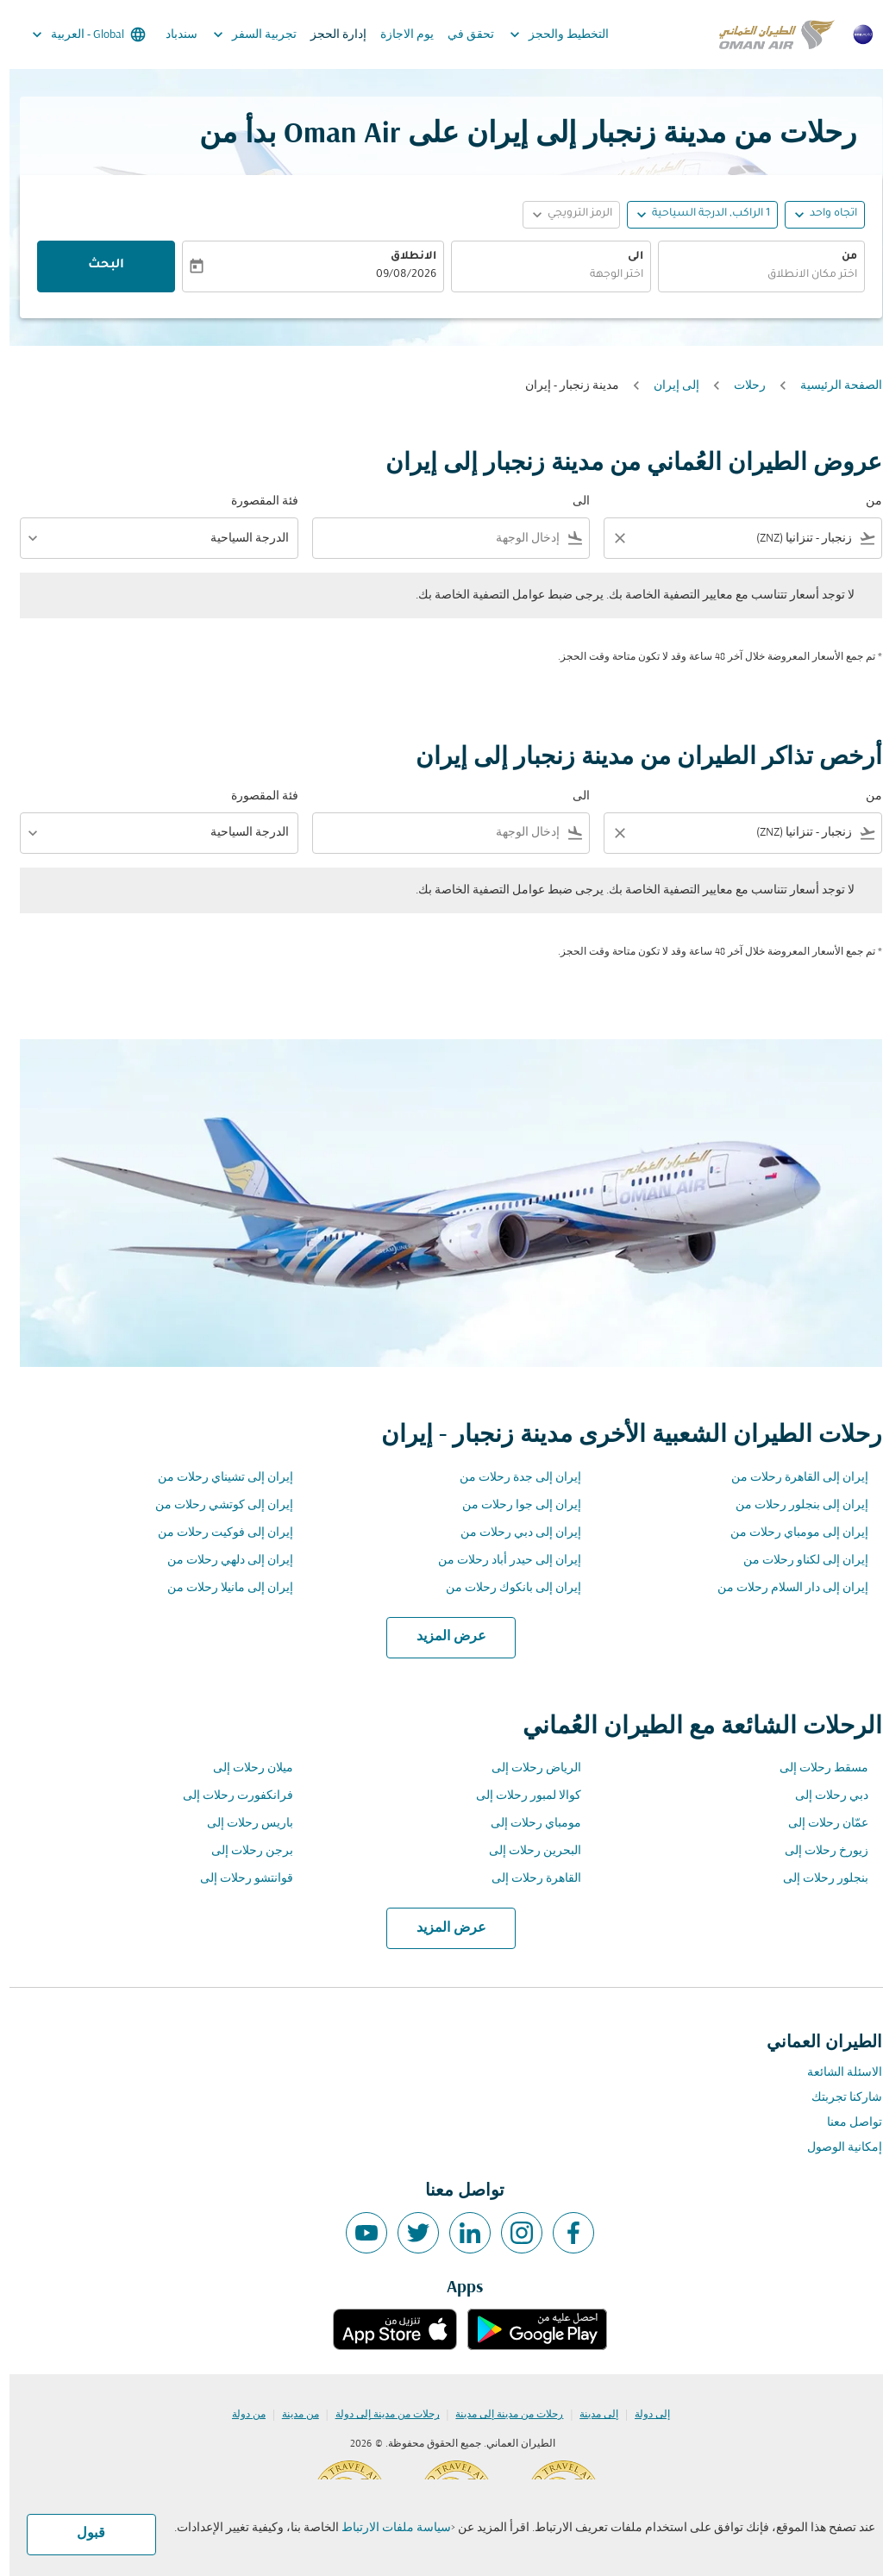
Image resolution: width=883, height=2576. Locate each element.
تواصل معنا (845, 2122)
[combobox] (752, 275)
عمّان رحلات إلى (819, 1823)
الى (626, 257)
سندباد (172, 34)
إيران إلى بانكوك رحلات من (504, 1588)
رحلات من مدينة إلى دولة (378, 2415)
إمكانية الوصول (835, 2147)
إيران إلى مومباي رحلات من (790, 1532)
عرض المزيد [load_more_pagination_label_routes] (442, 1637)
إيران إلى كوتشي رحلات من (215, 1505)
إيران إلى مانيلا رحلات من (221, 1588)
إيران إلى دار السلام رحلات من (783, 1588)
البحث (96, 266)
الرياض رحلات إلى (527, 1768)
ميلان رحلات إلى (244, 1768)
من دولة (239, 2415)
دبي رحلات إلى (822, 1795)
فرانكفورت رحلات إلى (228, 1795)
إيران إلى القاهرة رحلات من (790, 1477)
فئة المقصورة (255, 501)
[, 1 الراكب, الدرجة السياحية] (701, 214)
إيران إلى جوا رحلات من (512, 1505)
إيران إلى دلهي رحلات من (221, 1560)
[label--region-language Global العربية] (78, 34)
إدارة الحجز (329, 34)
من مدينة (291, 2415)
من (840, 257)
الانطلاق (404, 257)
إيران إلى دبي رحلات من (511, 1532)
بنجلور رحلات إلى (816, 1878)
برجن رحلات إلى (243, 1851)
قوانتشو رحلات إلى (237, 1878)
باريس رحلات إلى (240, 1823)
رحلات (740, 385)
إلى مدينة (589, 2415)
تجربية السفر (241, 34)
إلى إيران (667, 385)
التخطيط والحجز (545, 34)
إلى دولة (643, 2415)
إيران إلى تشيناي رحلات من (216, 1477)
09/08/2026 (396, 275)
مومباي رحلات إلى (526, 1823)
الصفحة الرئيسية (832, 385)
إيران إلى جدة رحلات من (511, 1477)
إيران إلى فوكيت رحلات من (216, 1532)
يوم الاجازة (397, 34)
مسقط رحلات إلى (814, 1768)
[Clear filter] (609, 538)
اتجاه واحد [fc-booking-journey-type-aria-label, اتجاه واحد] (824, 214)
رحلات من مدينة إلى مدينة (500, 2415)
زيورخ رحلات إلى (817, 1851)
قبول (81, 2534)
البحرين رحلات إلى (525, 1851)
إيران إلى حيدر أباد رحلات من (500, 1560)
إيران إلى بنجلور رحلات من (792, 1505)
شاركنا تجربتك (837, 2097)
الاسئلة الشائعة (835, 2072)
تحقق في (461, 34)
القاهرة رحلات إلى (527, 1878)
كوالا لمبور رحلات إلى (519, 1795)
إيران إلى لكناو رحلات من (796, 1560)
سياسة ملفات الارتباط (387, 2528)
